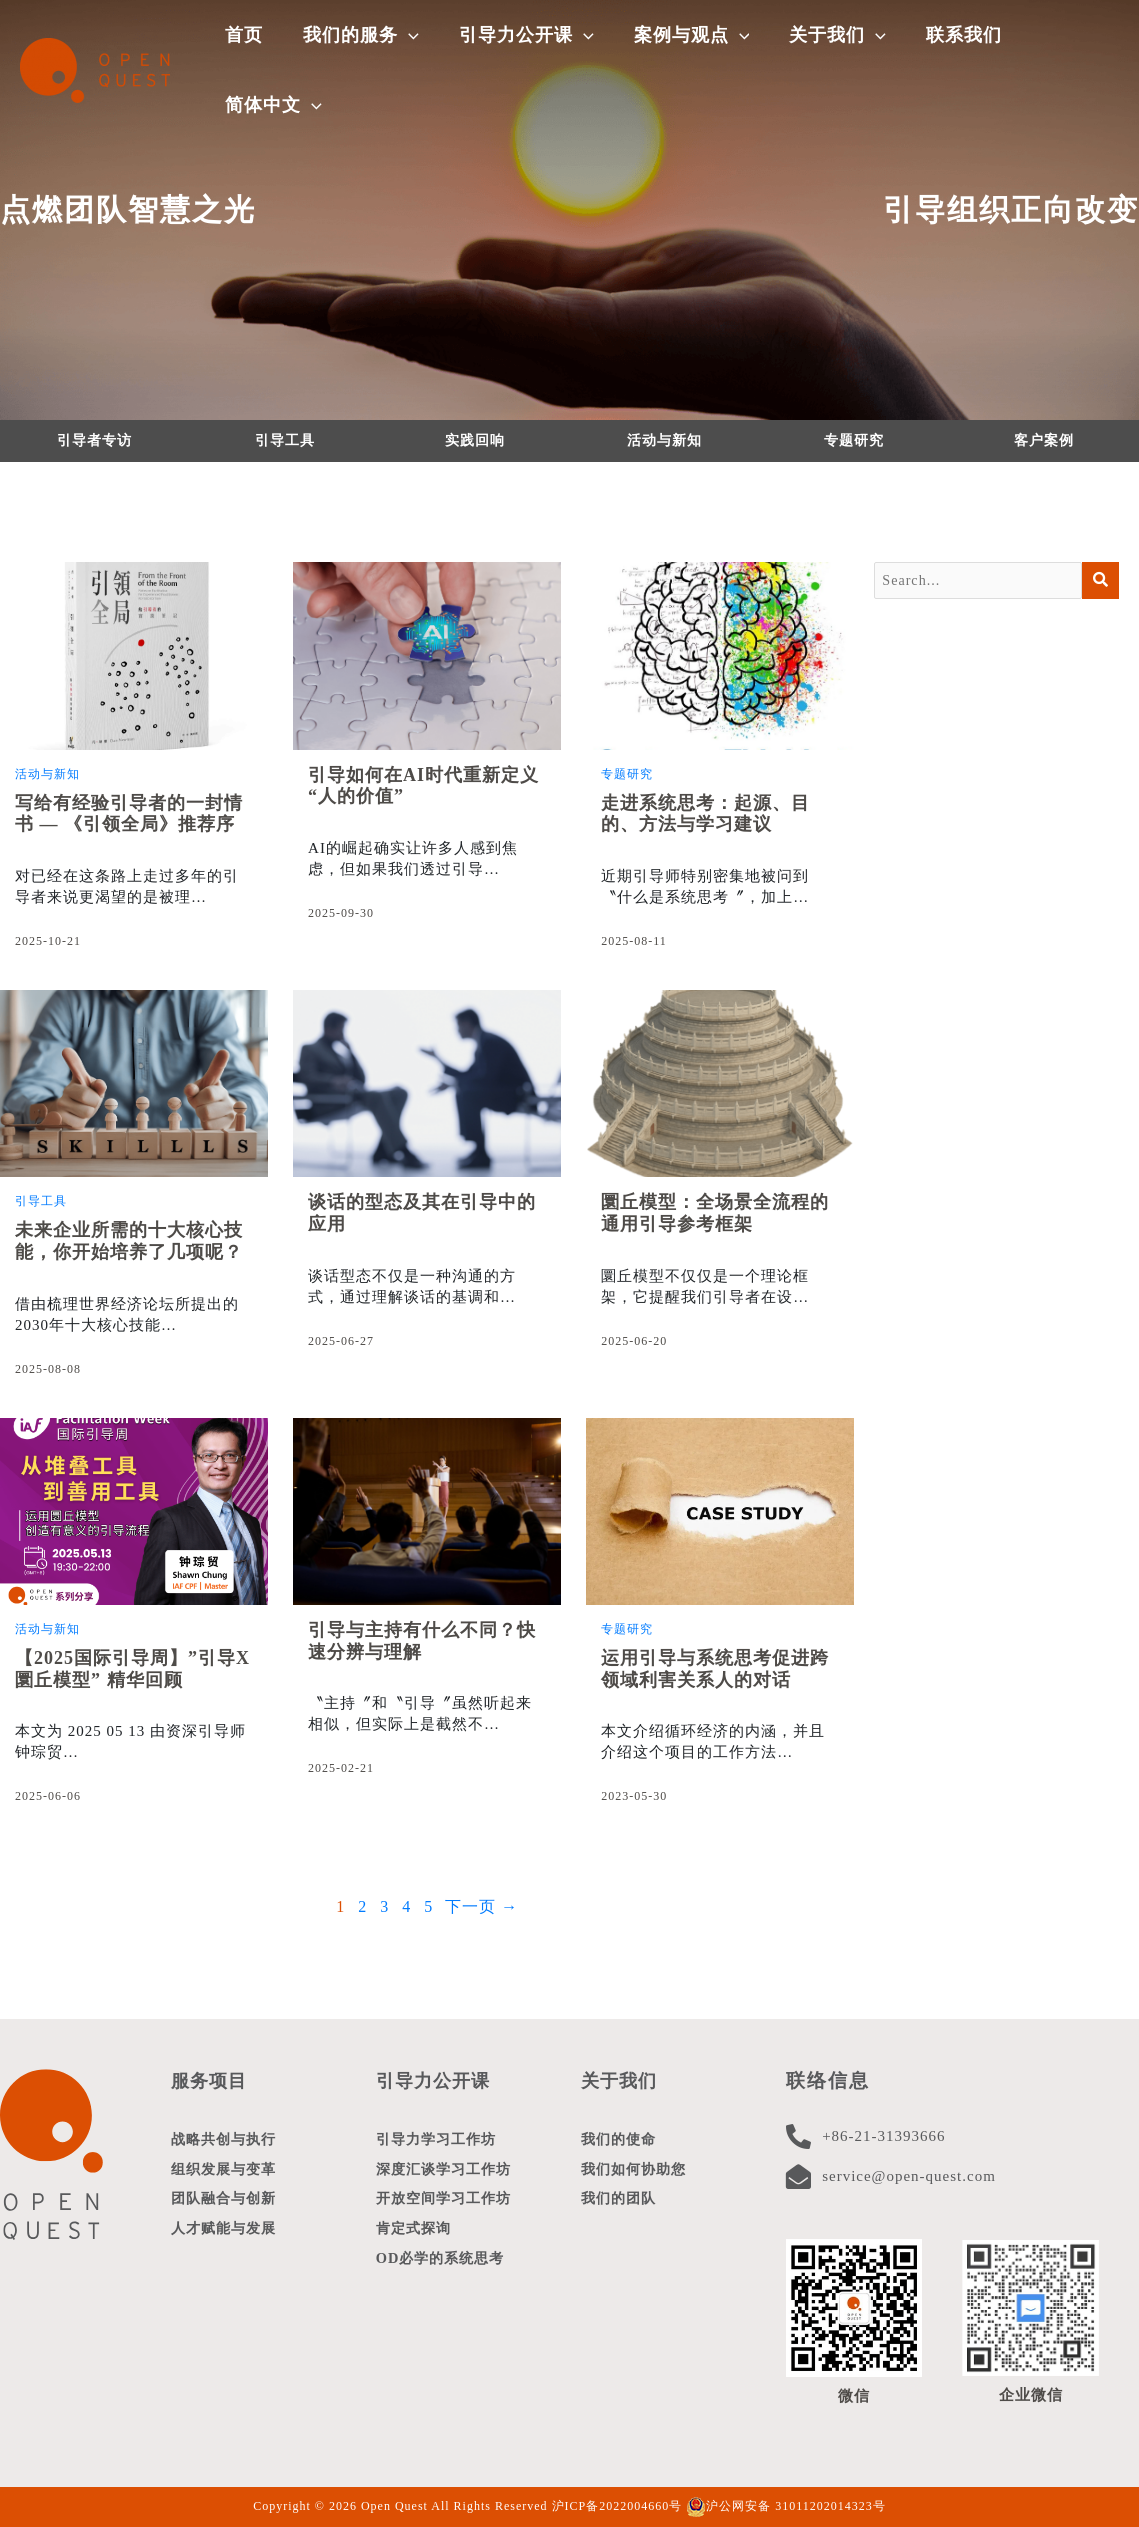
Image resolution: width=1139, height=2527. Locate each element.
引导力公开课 (436, 2080)
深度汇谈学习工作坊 (448, 2172)
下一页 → (481, 1906)
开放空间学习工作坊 (448, 2204)
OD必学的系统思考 (444, 2268)
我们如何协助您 (637, 2172)
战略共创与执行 (227, 2140)
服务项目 (211, 2080)
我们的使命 (621, 2140)
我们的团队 (621, 2204)
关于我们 (621, 2080)
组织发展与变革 (227, 2172)
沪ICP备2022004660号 (617, 2506)
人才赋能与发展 (227, 2236)
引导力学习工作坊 (440, 2140)
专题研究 (854, 440)
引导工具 (285, 440)
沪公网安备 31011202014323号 (786, 2506)
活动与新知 (664, 440)
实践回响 (475, 440)
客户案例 (1044, 440)
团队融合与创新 (227, 2204)
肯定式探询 (416, 2236)
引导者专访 (94, 440)
